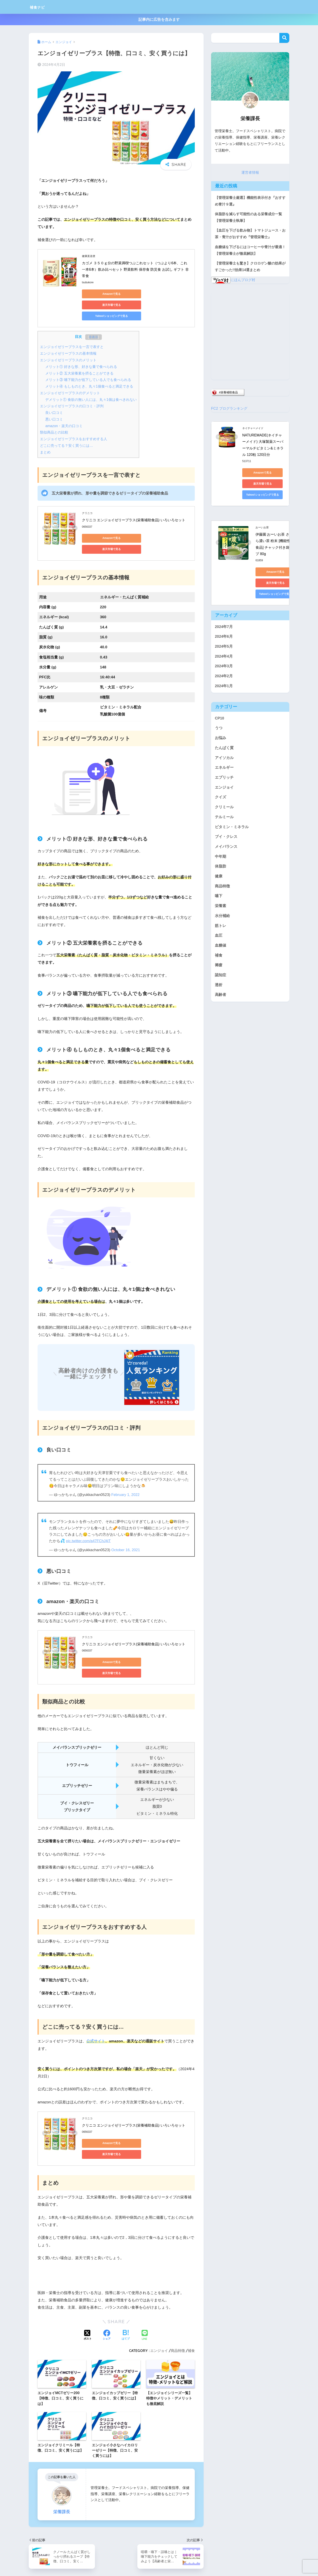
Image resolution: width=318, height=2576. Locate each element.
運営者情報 (250, 172)
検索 (284, 38)
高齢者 (220, 1002)
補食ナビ (40, 7)
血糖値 (220, 952)
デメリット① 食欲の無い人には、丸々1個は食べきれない (91, 388)
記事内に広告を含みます (159, 19)
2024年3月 (224, 673)
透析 (218, 992)
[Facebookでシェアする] (107, 2295)
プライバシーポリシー (170, 2563)
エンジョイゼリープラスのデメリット (70, 382)
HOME (159, 2554)
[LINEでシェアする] (145, 2295)
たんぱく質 (224, 755)
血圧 (218, 942)
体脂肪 (220, 873)
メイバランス (226, 854)
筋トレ (220, 933)
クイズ (220, 804)
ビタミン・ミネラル (232, 834)
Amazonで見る (102, 293)
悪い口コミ (54, 408)
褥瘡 (218, 972)
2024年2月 (224, 683)
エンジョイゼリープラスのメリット (68, 349)
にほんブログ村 (234, 287)
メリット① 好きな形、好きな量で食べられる (81, 356)
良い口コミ (54, 401)
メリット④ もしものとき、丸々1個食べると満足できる (89, 375)
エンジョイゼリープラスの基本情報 (68, 342)
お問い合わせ (141, 2563)
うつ (218, 735)
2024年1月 (224, 693)
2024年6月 (224, 643)
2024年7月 (224, 634)
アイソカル (224, 765)
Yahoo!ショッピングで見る (101, 304)
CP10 (219, 725)
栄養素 (220, 913)
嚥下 (218, 903)
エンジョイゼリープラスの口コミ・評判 (72, 395)
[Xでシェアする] (88, 2295)
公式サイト (95, 2011)
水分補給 (222, 923)
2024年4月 (224, 663)
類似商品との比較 (54, 421)
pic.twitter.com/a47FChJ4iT (89, 1520)
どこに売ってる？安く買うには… (66, 434)
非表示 (93, 326)
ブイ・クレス (226, 844)
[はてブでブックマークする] (126, 2295)
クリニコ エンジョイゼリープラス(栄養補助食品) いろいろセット (133, 509)
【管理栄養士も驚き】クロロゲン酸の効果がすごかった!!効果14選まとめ (248, 274)
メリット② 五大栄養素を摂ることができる (79, 362)
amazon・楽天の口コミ (64, 415)
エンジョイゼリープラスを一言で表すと (72, 336)
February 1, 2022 (125, 1474)
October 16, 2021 (125, 1529)
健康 (218, 883)
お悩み (220, 745)
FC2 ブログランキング (230, 416)
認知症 (220, 982)
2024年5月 (224, 653)
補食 (191, 2310)
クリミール (224, 814)
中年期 (220, 864)
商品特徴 (178, 2310)
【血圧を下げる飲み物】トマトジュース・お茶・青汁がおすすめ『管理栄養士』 (247, 237)
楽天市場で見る (143, 293)
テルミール (224, 824)
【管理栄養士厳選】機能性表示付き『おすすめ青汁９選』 (248, 200)
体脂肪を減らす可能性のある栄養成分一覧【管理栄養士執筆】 (248, 217)
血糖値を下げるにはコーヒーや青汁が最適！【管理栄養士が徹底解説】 (248, 257)
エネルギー (224, 775)
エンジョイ (159, 2310)
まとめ (45, 441)
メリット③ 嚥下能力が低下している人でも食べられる (88, 369)
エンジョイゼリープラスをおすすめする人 (73, 428)
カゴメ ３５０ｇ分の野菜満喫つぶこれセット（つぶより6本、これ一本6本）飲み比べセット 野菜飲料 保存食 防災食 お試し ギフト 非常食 (135, 269)
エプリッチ (224, 784)
